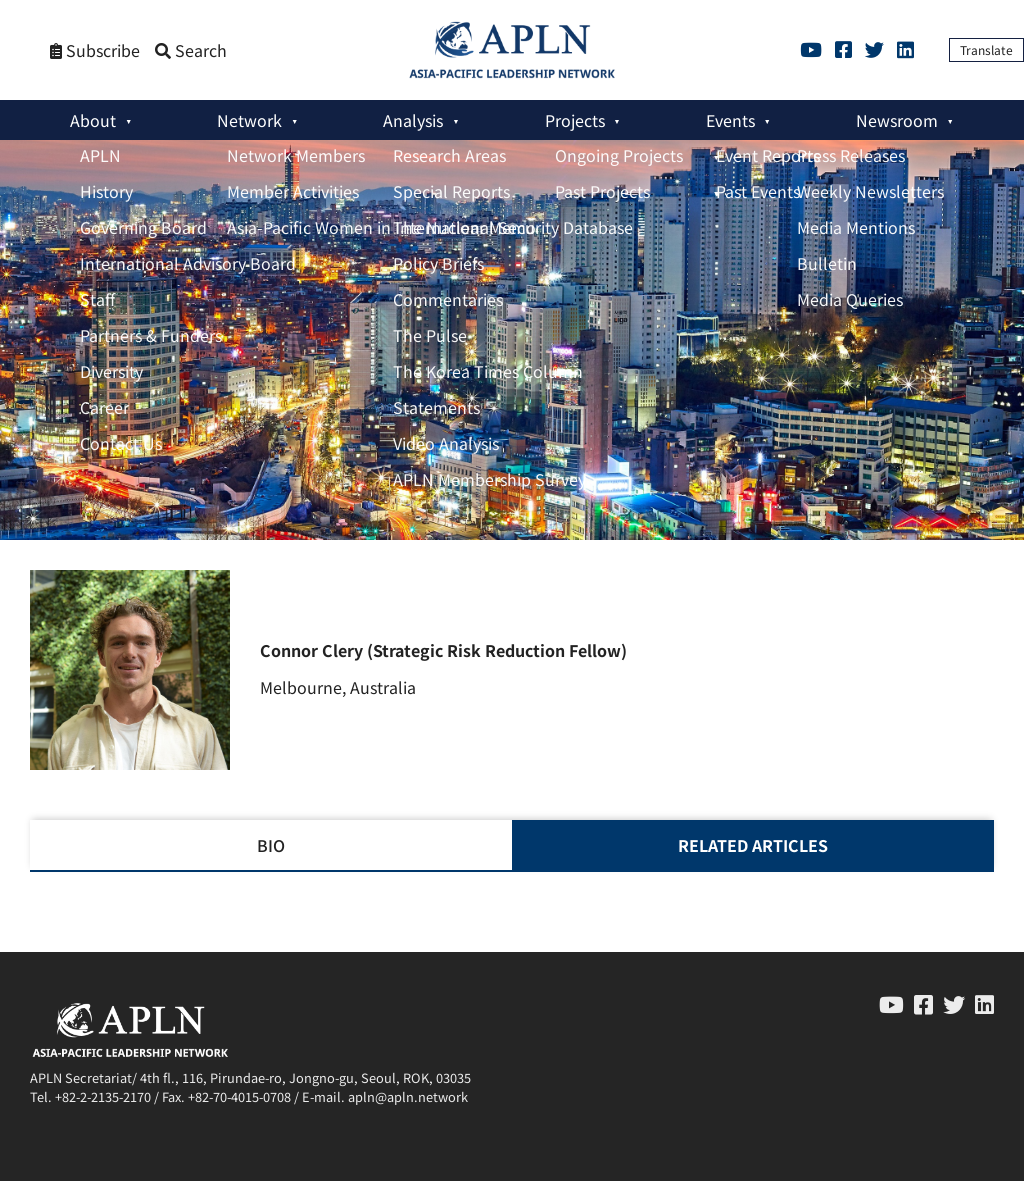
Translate (986, 49)
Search (191, 50)
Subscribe (95, 50)
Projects (575, 120)
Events (730, 120)
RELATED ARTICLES (753, 845)
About (93, 120)
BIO (271, 845)
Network (249, 120)
